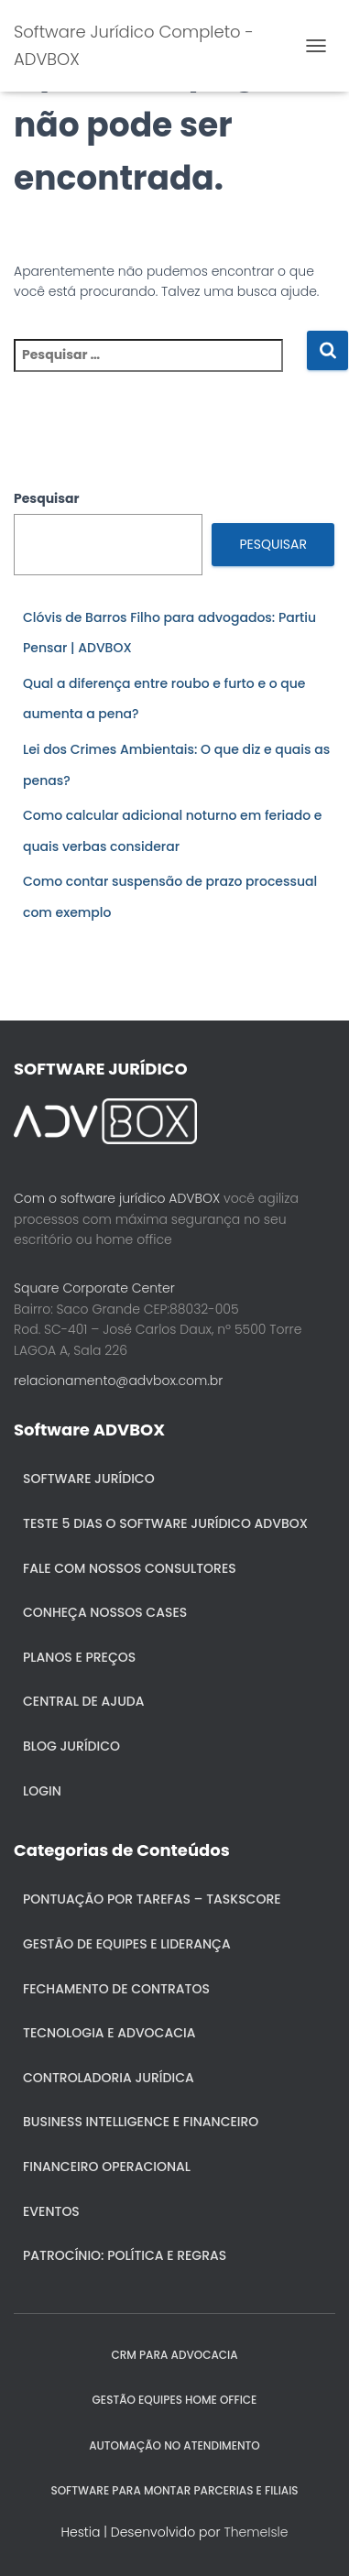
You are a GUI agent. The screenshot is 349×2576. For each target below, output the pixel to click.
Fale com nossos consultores (129, 1568)
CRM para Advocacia (174, 2355)
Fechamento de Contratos (116, 1989)
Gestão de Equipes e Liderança (127, 1944)
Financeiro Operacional (107, 2166)
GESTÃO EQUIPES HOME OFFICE (175, 2399)
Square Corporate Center (94, 1288)
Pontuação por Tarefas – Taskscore (152, 1899)
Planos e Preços (79, 1657)
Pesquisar (47, 498)
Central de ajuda (84, 1701)
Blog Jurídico (71, 1746)
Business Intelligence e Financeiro (140, 2121)
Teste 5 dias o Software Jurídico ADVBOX (165, 1523)
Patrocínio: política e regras (124, 2255)
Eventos (51, 2211)
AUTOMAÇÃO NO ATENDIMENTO (174, 2445)
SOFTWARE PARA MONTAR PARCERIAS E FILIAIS (174, 2490)
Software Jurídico (89, 1478)
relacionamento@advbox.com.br (118, 1380)
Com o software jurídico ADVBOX (117, 1198)
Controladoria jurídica (108, 2077)
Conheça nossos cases (105, 1612)
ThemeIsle (256, 2532)
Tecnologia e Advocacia (109, 2033)
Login (42, 1791)
